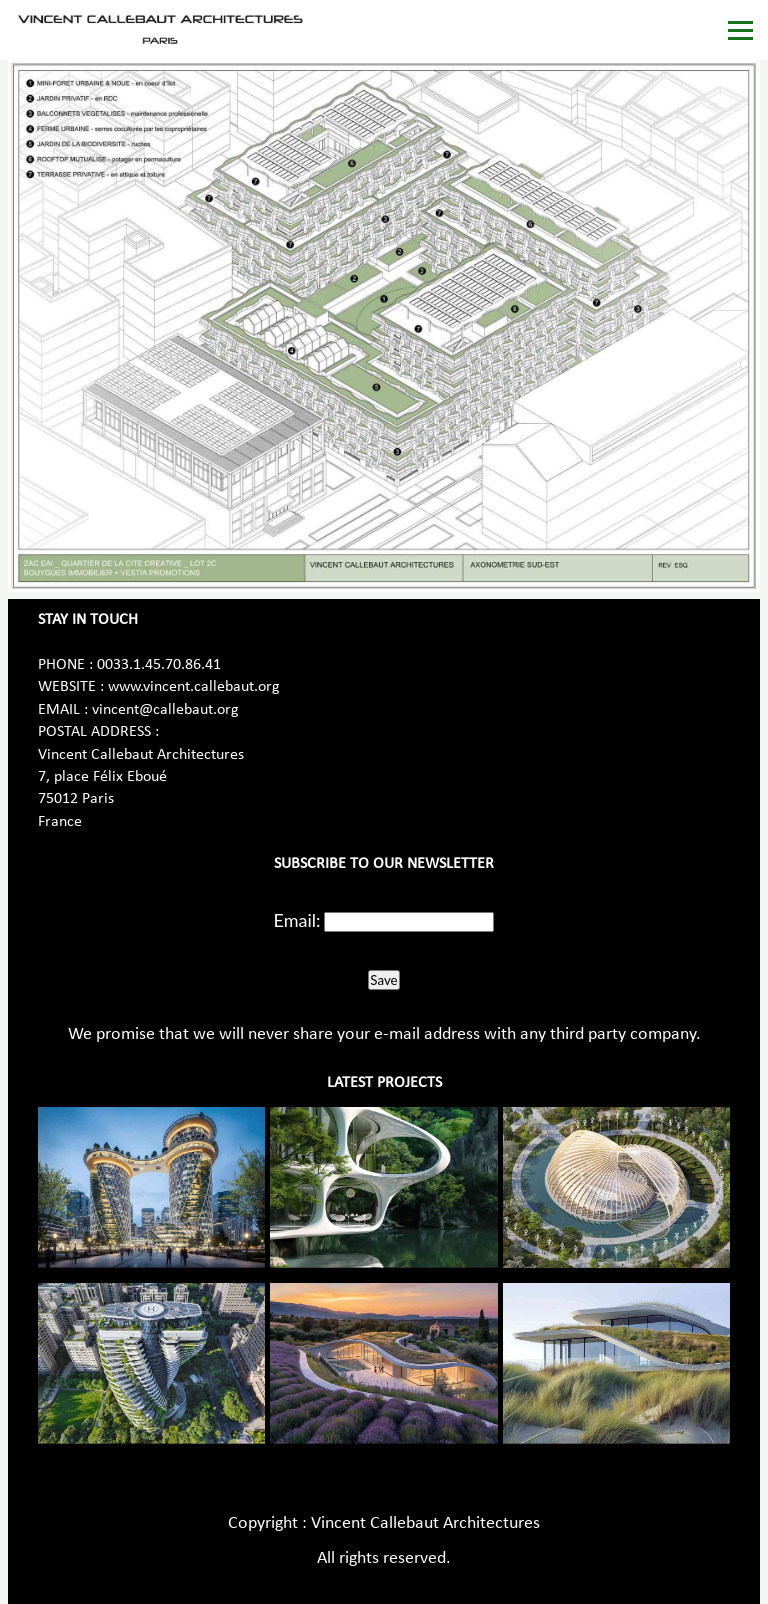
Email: (297, 920)
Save (383, 980)
